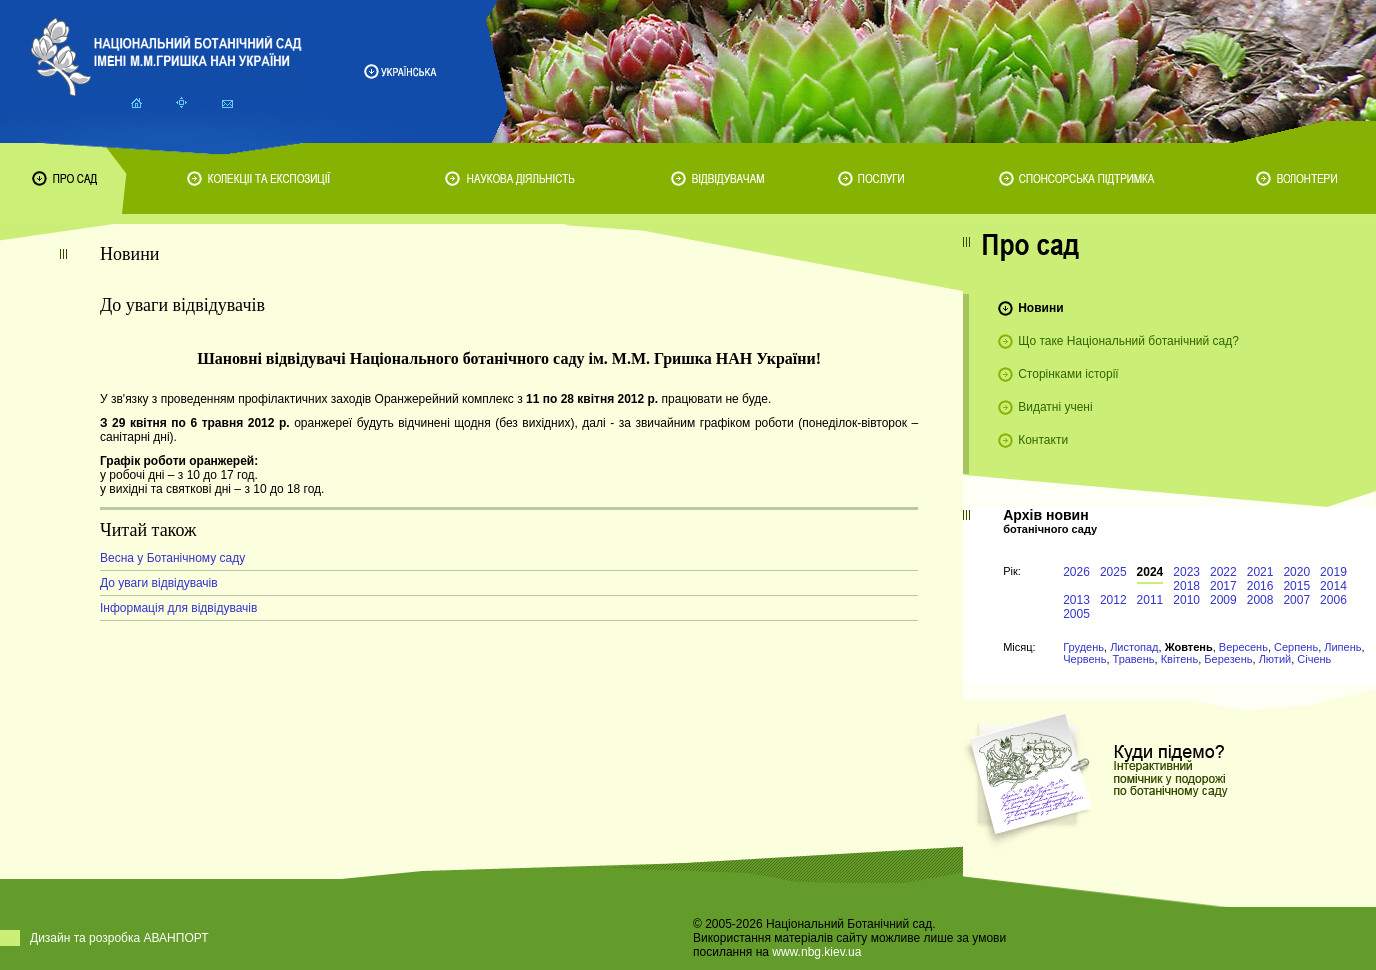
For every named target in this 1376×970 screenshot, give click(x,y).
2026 (1076, 572)
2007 (1296, 600)
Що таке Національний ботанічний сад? (1128, 341)
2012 (1113, 600)
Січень (1314, 659)
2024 (1150, 572)
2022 (1223, 572)
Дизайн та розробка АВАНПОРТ (119, 938)
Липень (1342, 647)
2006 (1333, 600)
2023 (1186, 572)
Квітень (1180, 659)
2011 (1150, 600)
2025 (1113, 572)
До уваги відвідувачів (159, 583)
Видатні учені (1055, 407)
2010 (1186, 600)
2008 (1260, 600)
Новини (1040, 308)
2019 (1333, 572)
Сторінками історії (1068, 374)
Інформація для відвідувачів (178, 608)
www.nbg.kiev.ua (816, 952)
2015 (1296, 586)
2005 (1076, 614)
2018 (1186, 586)
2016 (1260, 586)
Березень (1228, 659)
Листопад (1134, 647)
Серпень (1296, 647)
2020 (1296, 572)
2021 (1260, 572)
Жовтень (1189, 647)
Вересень (1243, 647)
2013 (1076, 600)
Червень (1084, 659)
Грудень (1083, 647)
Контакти (1043, 440)
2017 (1223, 586)
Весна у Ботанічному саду (172, 558)
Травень (1134, 659)
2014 (1333, 586)
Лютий (1275, 659)
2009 (1223, 600)
